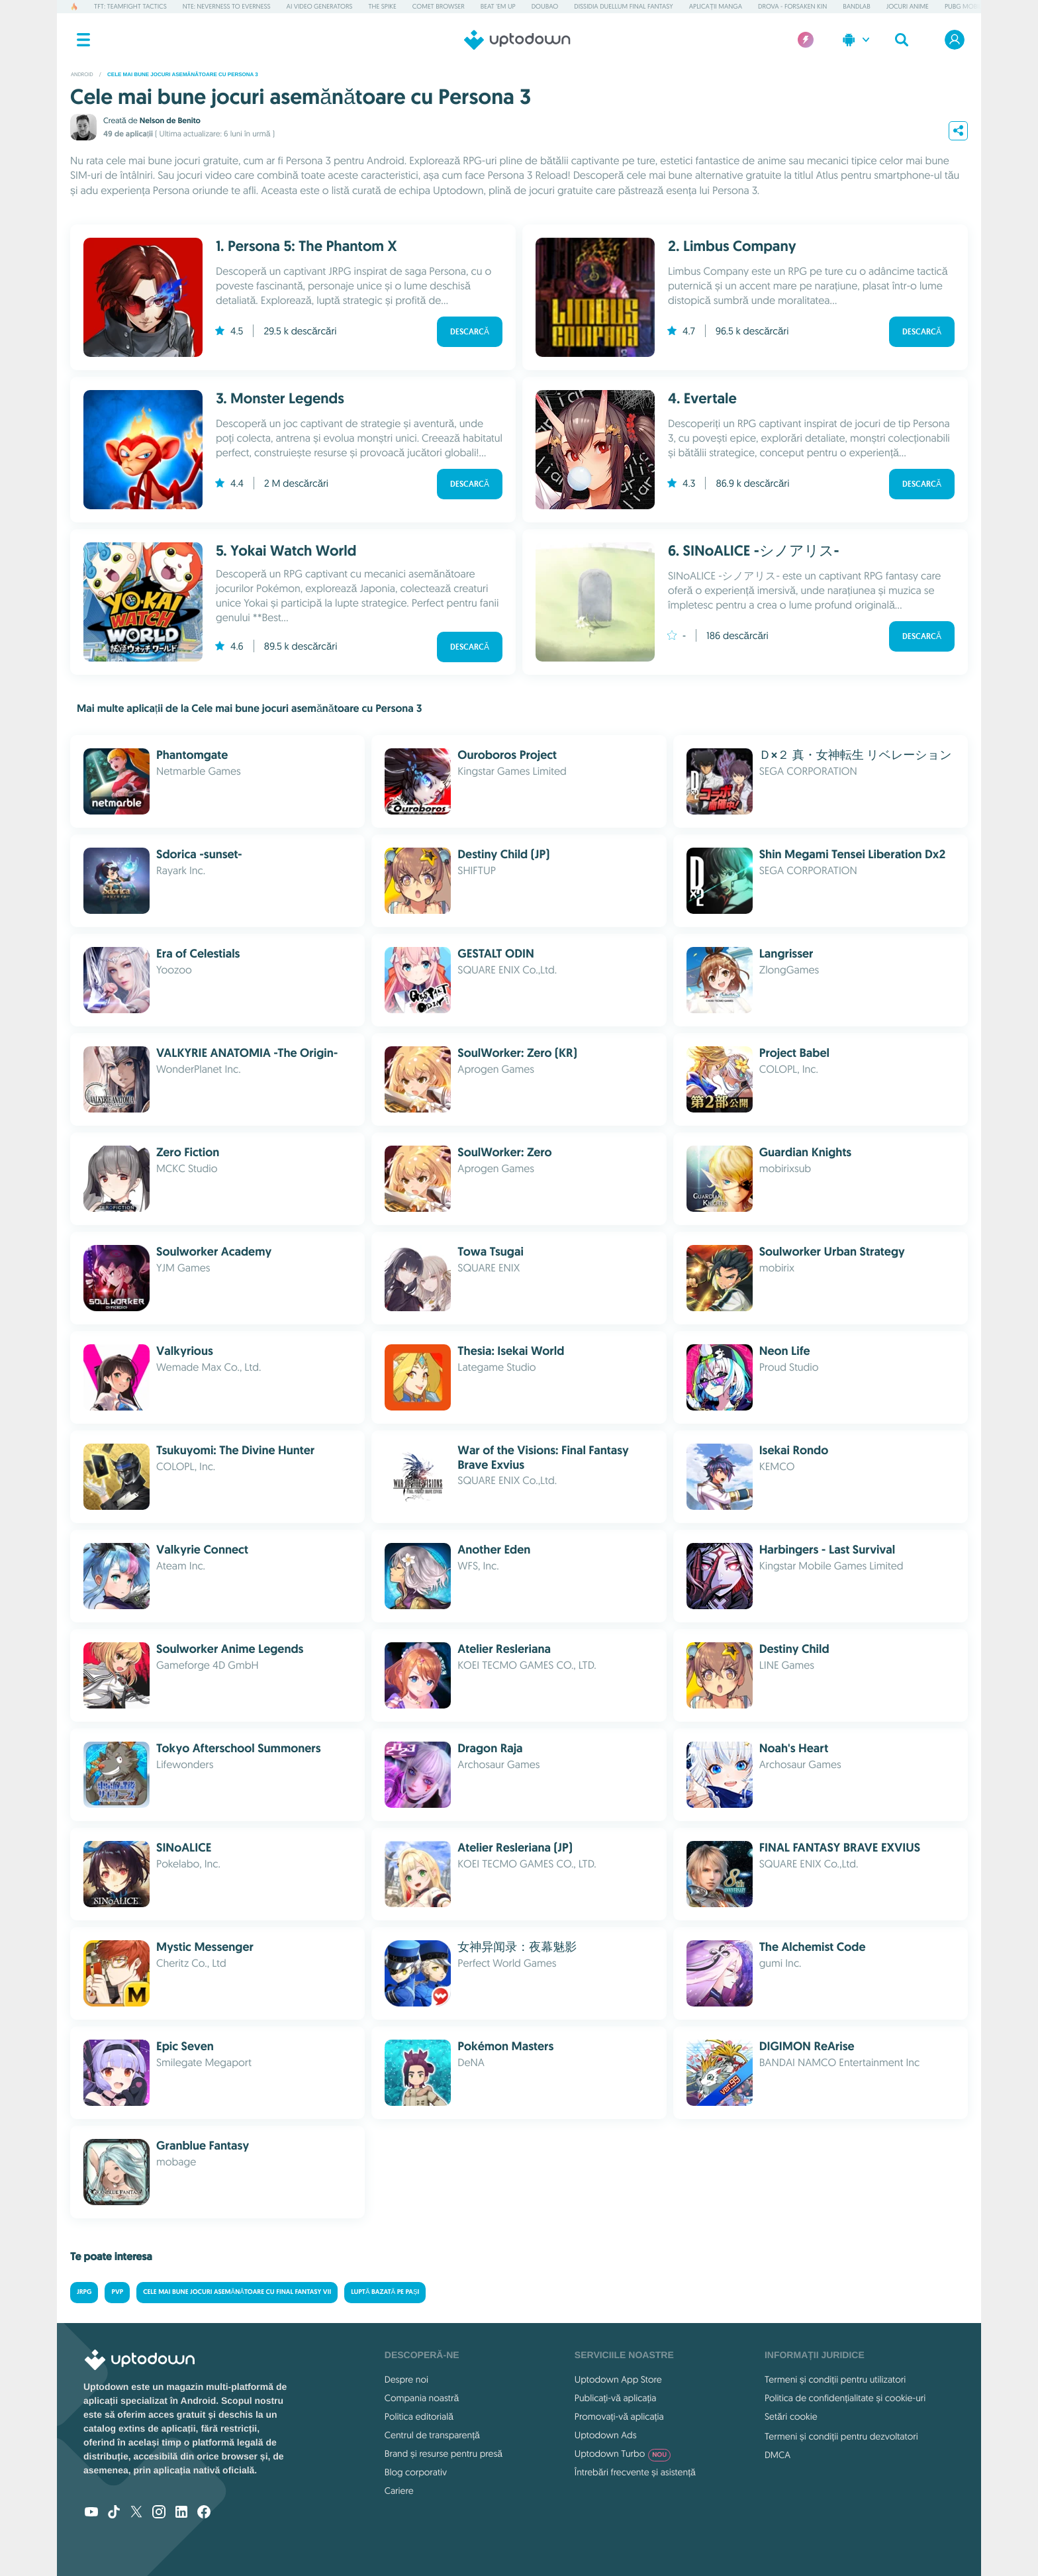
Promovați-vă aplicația (619, 2416)
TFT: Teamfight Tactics (130, 6)
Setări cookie (791, 2416)
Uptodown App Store (618, 2379)
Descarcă (469, 331)
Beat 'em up (498, 6)
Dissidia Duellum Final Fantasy (623, 6)
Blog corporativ (416, 2472)
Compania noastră (422, 2398)
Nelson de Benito (170, 120)
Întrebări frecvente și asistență (635, 2472)
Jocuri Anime (907, 6)
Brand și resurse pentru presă (443, 2453)
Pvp (117, 2292)
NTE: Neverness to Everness (227, 6)
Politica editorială (419, 2416)
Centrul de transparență (432, 2435)
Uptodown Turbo (623, 2453)
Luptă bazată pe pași (385, 2292)
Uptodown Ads (606, 2435)
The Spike (382, 6)
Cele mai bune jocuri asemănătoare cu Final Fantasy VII (237, 2292)
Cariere (399, 2491)
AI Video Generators (320, 6)
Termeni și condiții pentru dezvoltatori (841, 2436)
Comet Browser (438, 6)
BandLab (856, 6)
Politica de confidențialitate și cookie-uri (845, 2398)
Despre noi (406, 2379)
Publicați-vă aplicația (616, 2398)
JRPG (84, 2292)
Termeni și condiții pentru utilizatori (835, 2379)
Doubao (545, 6)
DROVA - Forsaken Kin (792, 6)
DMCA (777, 2455)
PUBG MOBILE (965, 6)
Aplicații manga (715, 6)
